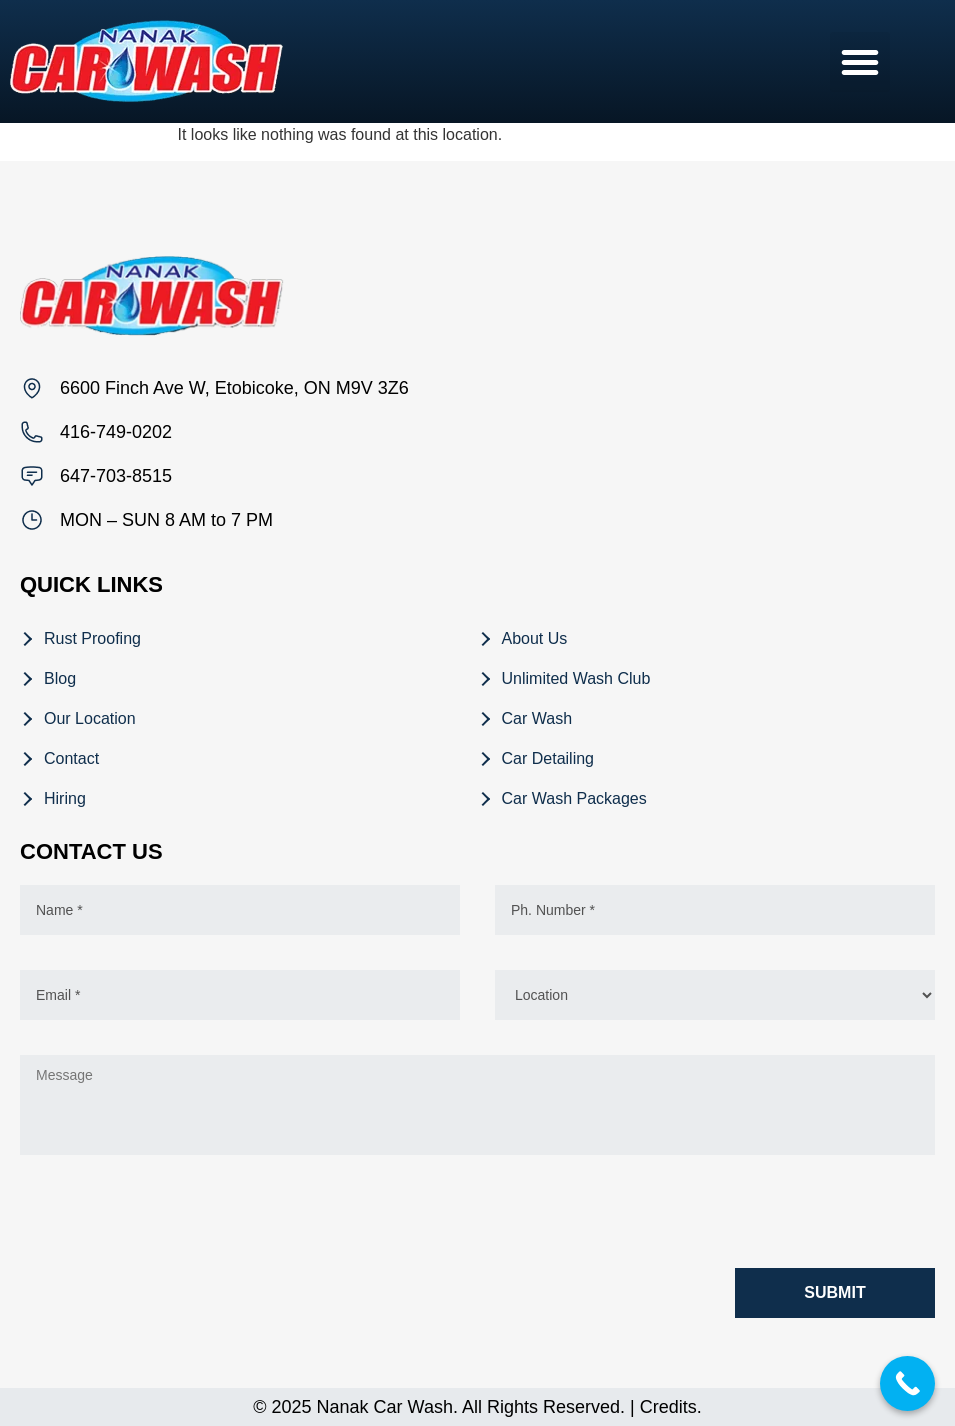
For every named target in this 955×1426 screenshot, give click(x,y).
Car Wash (537, 718)
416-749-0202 (116, 432)
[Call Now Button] (907, 1383)
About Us (535, 638)
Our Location (90, 718)
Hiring (65, 798)
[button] (860, 62)
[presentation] (172, 1216)
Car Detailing (548, 758)
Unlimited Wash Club (576, 678)
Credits (668, 1407)
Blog (60, 678)
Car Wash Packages (574, 798)
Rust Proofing (92, 638)
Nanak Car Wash (385, 1407)
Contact (71, 758)
